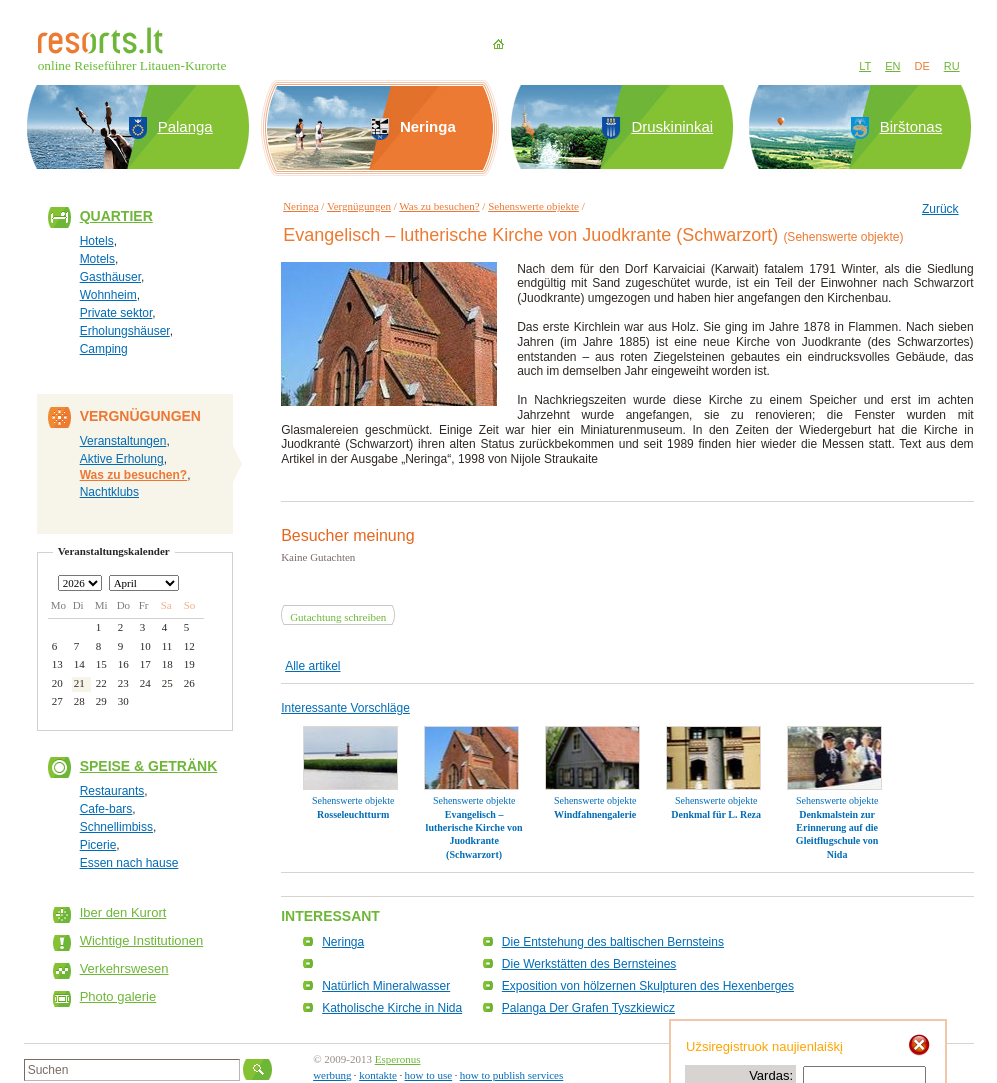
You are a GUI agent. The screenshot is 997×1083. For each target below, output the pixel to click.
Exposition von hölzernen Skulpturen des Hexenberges (648, 986)
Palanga (185, 126)
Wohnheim (108, 295)
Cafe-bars (106, 809)
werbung (332, 1075)
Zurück (940, 209)
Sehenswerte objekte (533, 206)
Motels (97, 259)
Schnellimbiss (116, 827)
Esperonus (398, 1059)
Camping (104, 349)
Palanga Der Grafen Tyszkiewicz (588, 1008)
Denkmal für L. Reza (716, 814)
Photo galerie (118, 996)
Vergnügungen (359, 206)
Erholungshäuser (125, 331)
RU (952, 66)
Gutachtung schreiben (338, 617)
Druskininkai (672, 126)
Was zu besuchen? (134, 475)
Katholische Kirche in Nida (392, 1008)
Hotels (97, 241)
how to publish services (512, 1075)
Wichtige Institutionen (142, 940)
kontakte (378, 1075)
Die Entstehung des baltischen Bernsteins (613, 942)
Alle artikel (312, 666)
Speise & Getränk (149, 766)
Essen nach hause (129, 863)
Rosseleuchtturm (353, 814)
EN (892, 66)
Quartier (116, 216)
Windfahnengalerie (595, 814)
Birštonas (911, 126)
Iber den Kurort (123, 912)
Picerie (98, 845)
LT (865, 66)
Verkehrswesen (124, 968)
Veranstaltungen (123, 441)
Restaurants (112, 791)
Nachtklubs (109, 492)
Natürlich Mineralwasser (386, 986)
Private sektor (116, 313)
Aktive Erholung (122, 459)
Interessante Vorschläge (345, 708)
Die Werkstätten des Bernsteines (589, 964)
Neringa (300, 206)
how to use (429, 1075)
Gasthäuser (110, 277)
